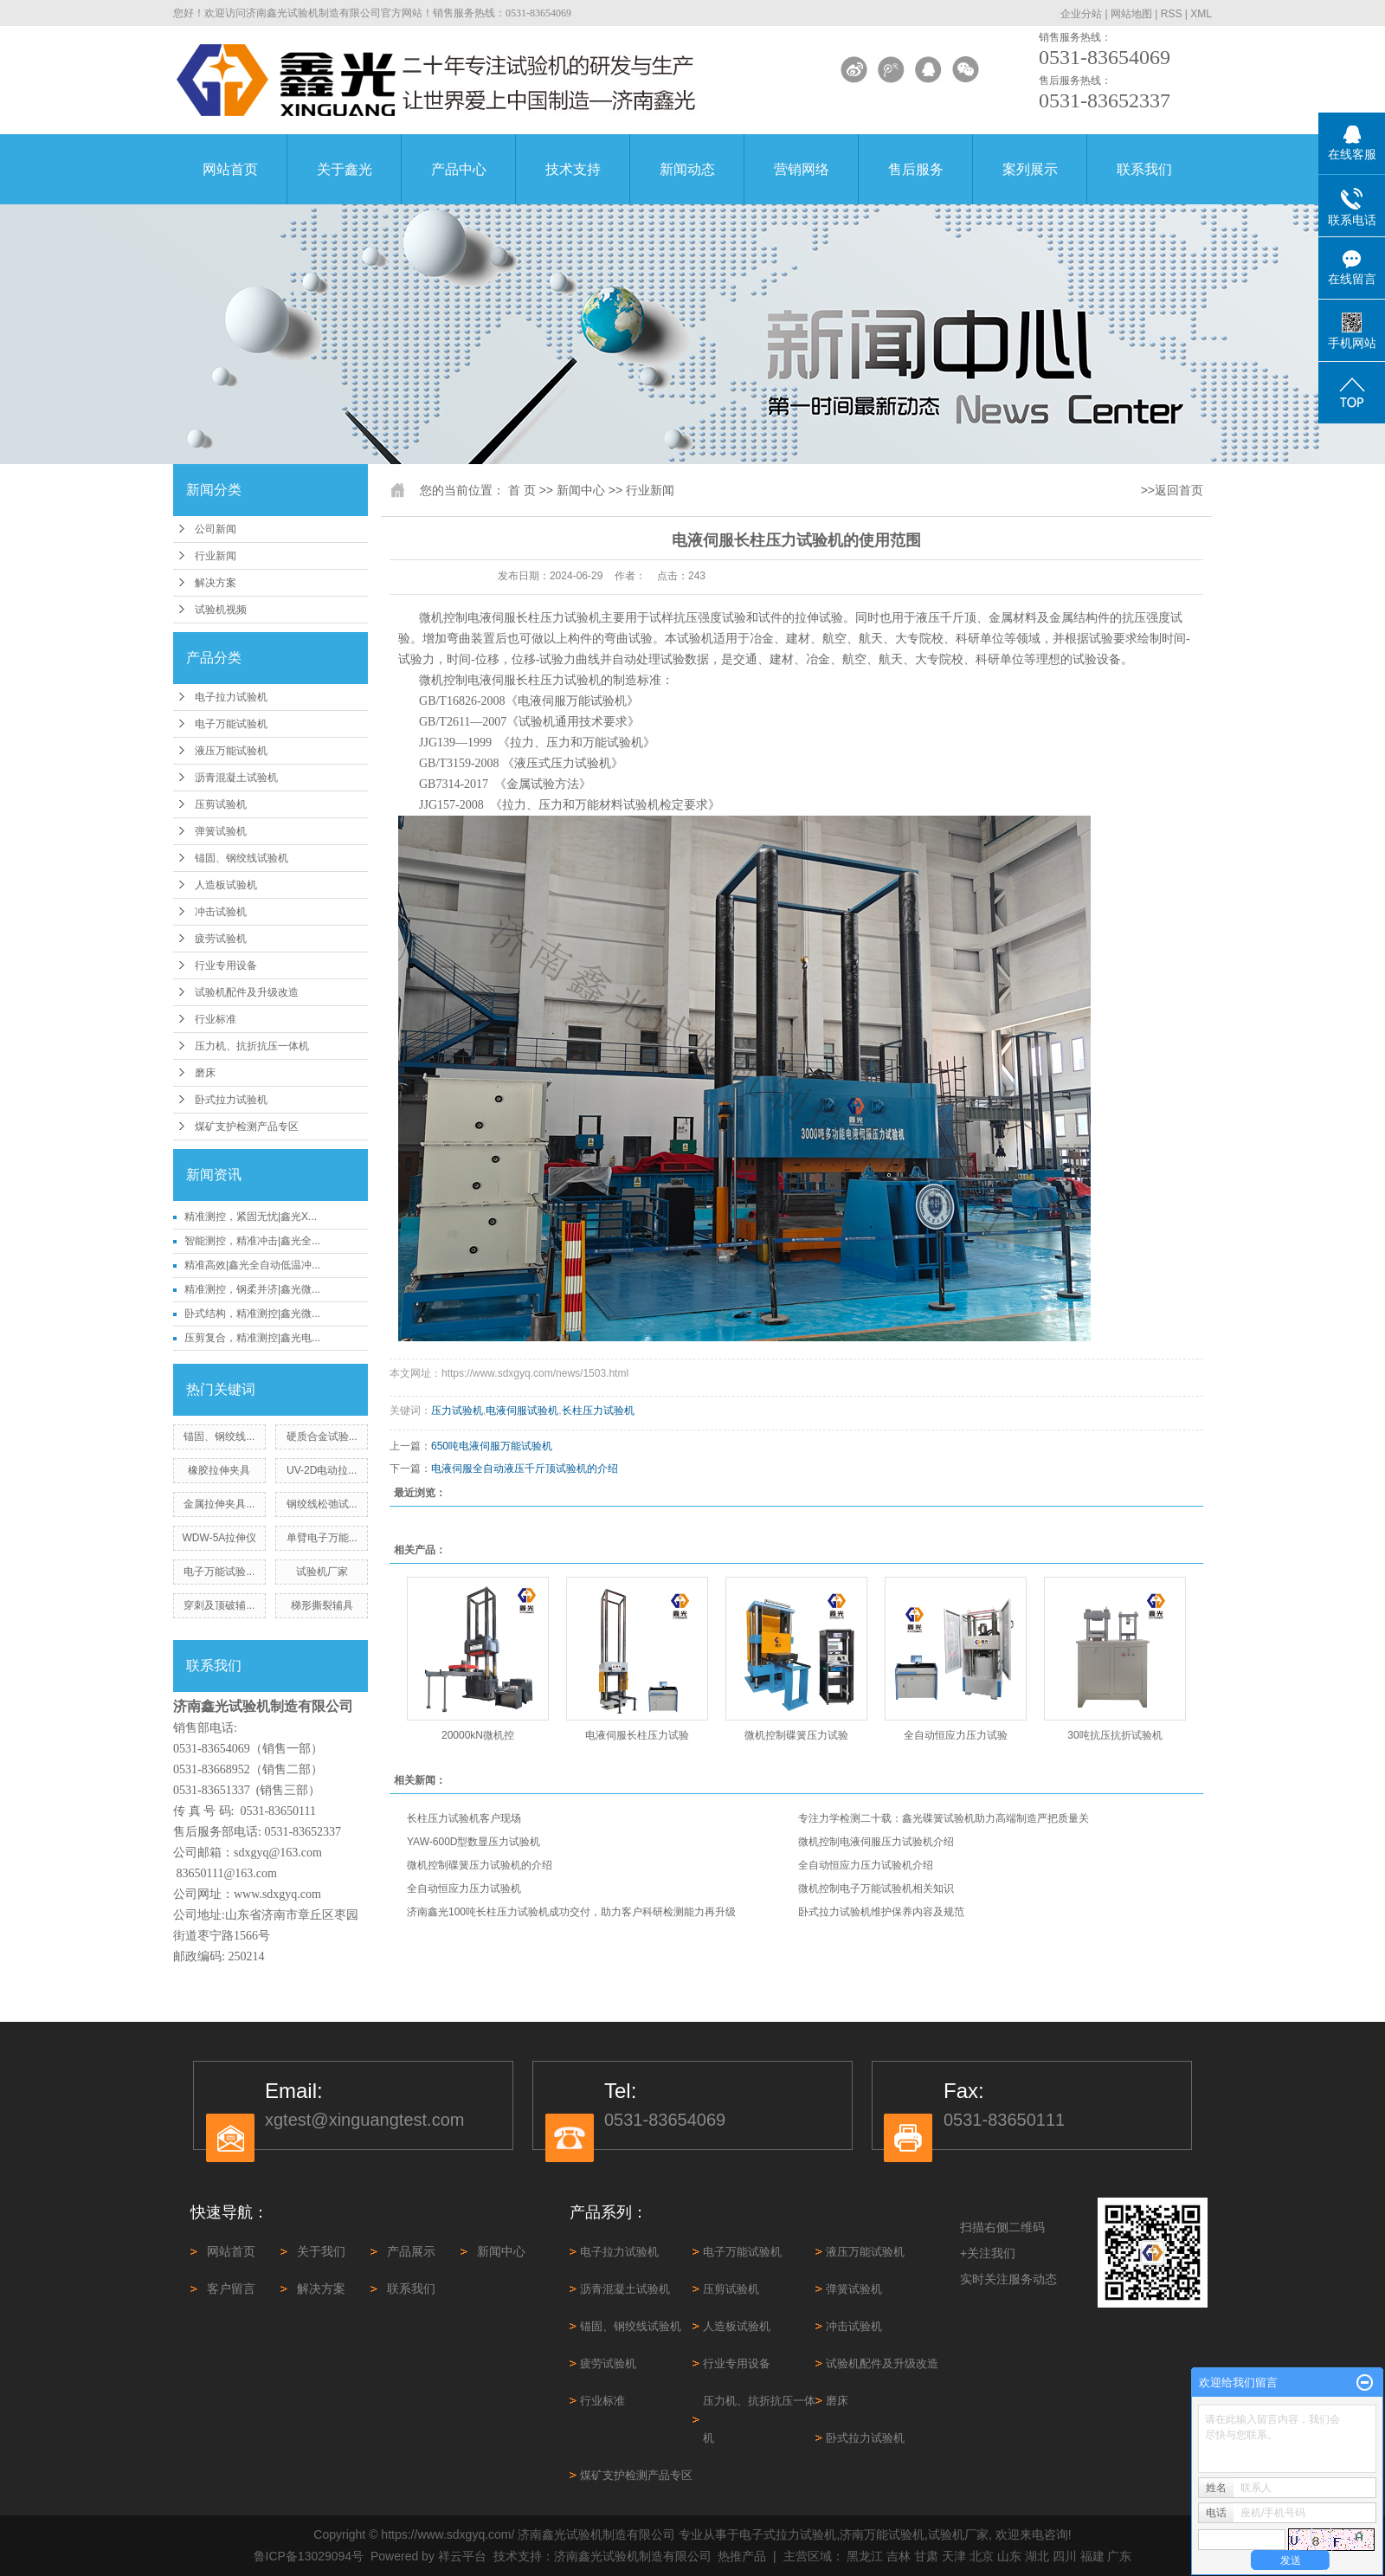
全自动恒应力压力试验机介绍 (865, 1865)
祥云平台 (462, 2556)
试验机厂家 (322, 1572)
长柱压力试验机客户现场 (464, 1818)
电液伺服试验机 (522, 1410)
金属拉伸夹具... (219, 1504)
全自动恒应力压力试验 (956, 1735)
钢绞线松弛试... (322, 1504)
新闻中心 (581, 490)
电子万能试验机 (231, 724)
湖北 (1037, 2556)
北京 (982, 2556)
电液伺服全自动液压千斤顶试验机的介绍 (524, 1468)
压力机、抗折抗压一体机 (252, 1046)
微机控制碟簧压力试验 (796, 1735)
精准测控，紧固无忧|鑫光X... (250, 1217)
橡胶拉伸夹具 (219, 1470)
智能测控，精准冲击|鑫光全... (252, 1241)
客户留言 (231, 2288)
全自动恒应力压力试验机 (464, 1888)
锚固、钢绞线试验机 (241, 858)
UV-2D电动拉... (322, 1470)
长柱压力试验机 (598, 1410)
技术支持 (573, 169)
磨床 (205, 1073)
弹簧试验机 (221, 831)
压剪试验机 (221, 804)
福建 (1092, 2556)
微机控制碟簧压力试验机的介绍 (479, 1865)
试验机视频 (221, 610)
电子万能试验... (219, 1572)
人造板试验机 (226, 885)
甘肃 (926, 2556)
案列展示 (1030, 169)
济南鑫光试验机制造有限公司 (633, 2556)
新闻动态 (687, 169)
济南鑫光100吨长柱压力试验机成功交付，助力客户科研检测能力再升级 (571, 1912)
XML (1201, 14)
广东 (1119, 2556)
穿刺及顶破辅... (219, 1605)
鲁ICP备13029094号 (309, 2556)
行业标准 (215, 1019)
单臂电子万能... (322, 1538)
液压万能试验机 (231, 751)
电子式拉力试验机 (787, 2534)
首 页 (522, 490)
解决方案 (215, 583)
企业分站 (1081, 14)
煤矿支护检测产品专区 (247, 1126)
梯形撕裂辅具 (322, 1605)
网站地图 (1131, 14)
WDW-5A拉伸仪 (220, 1538)
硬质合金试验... (322, 1436)
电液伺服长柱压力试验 (637, 1735)
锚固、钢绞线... (219, 1436)
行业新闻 (215, 556)
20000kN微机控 (477, 1735)
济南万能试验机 (882, 2534)
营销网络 (801, 169)
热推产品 (742, 2556)
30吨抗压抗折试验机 (1114, 1735)
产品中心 (458, 169)
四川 (1065, 2556)
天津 (954, 2556)
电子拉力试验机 (231, 697)
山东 (1009, 2556)
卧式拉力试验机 (231, 1100)
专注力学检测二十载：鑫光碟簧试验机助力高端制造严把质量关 (943, 1818)
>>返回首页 (1172, 490)
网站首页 (230, 169)
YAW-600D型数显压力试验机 (473, 1842)
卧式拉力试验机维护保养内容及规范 (881, 1912)
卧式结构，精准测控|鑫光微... (252, 1313)
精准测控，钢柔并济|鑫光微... (252, 1289)
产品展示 (411, 2251)
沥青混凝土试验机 (236, 778)
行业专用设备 (226, 965)
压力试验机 (457, 1410)
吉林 (898, 2556)
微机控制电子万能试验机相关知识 (876, 1888)
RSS (1171, 14)
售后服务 (916, 169)
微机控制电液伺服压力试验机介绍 (876, 1842)
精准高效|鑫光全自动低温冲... (252, 1265)
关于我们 (321, 2251)
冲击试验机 (221, 912)
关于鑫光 (344, 169)
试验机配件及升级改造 (247, 992)
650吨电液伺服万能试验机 (491, 1446)
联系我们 (1144, 169)
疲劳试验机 (221, 939)
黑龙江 (865, 2556)
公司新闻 (215, 529)
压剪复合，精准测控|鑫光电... (252, 1338)
